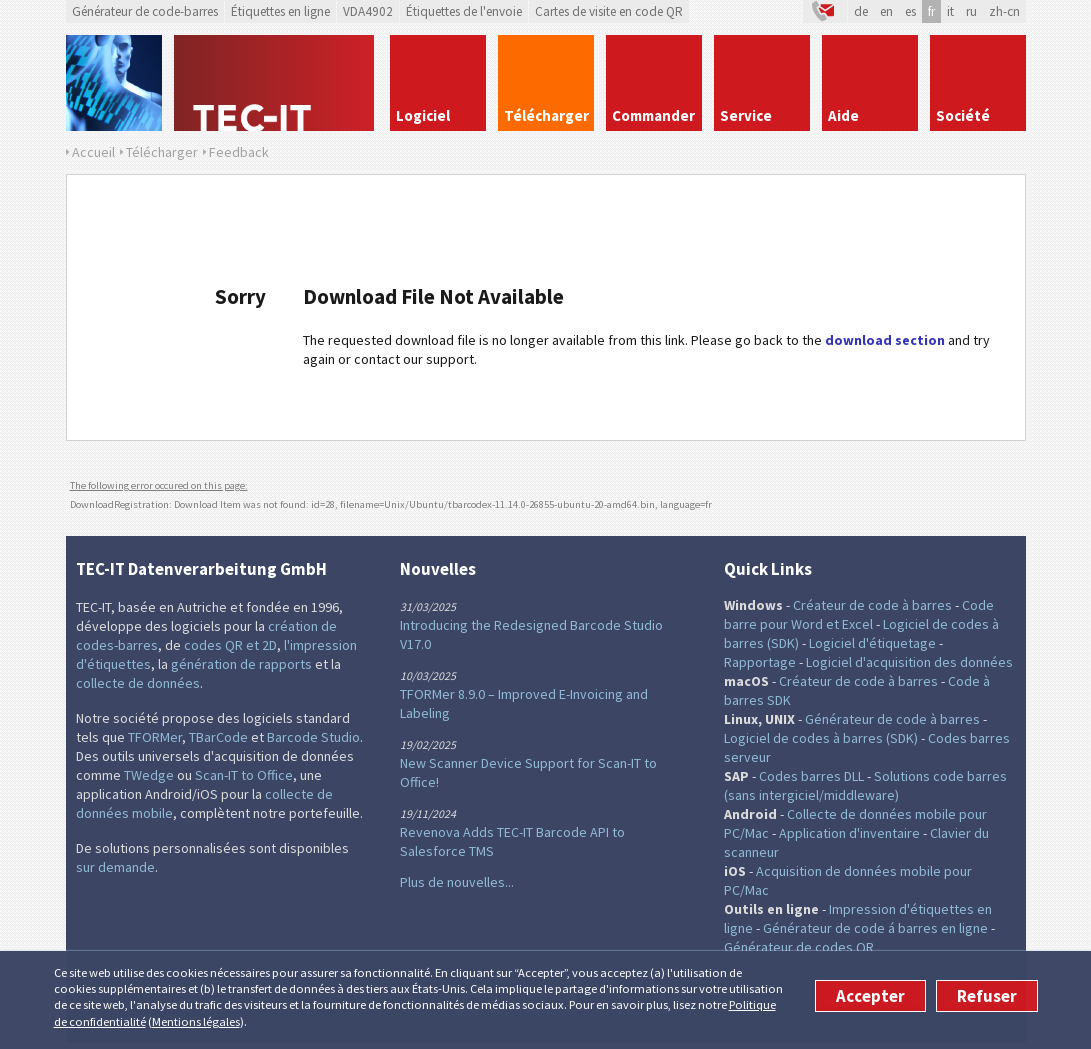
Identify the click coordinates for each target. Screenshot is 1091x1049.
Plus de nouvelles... (457, 882)
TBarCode (218, 737)
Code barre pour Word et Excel (859, 614)
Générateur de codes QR (799, 947)
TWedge (149, 775)
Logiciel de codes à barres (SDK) (821, 738)
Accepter (870, 996)
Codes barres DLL (811, 776)
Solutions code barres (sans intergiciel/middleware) (865, 785)
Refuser (987, 996)
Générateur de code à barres (892, 719)
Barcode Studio (313, 737)
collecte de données (138, 683)
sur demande (115, 867)
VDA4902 (368, 11)
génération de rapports (241, 664)
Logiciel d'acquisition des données (909, 662)
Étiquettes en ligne (280, 11)
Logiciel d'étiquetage (872, 643)
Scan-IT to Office (244, 775)
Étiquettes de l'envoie (464, 11)
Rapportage (760, 662)
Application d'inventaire (849, 833)
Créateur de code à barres (872, 605)
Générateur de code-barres (145, 11)
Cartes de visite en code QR (609, 11)
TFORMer (155, 737)
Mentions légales (196, 1021)
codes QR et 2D (230, 645)
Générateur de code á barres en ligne (875, 928)
